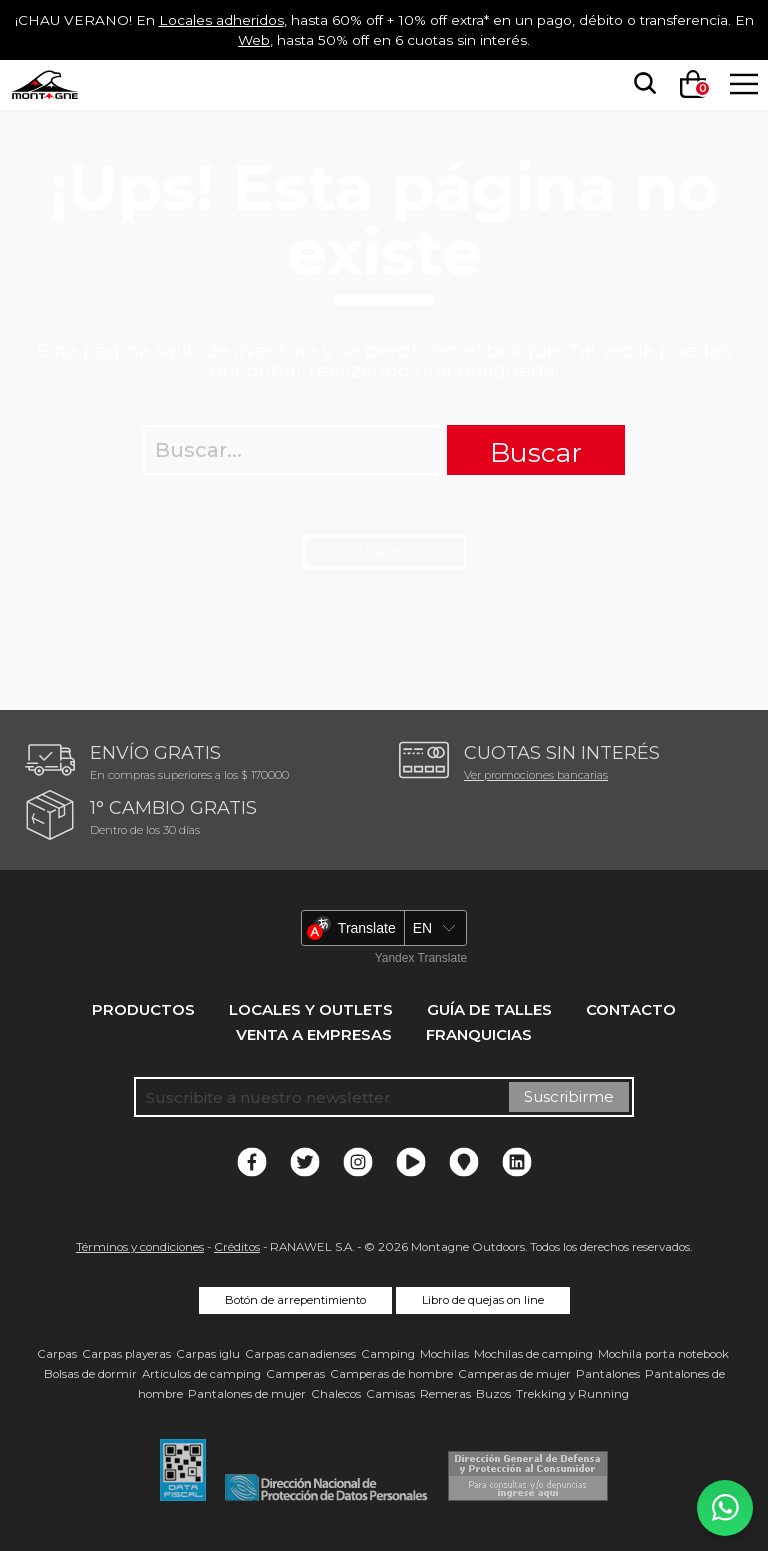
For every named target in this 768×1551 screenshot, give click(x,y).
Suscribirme (569, 1096)
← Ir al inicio (384, 551)
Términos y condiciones (140, 1247)
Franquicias (479, 1034)
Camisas (390, 1394)
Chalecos (336, 1394)
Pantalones (608, 1374)
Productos (143, 1009)
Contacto (631, 1009)
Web (307, 39)
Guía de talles (489, 1009)
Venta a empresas (314, 1034)
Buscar (536, 452)
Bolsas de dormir (90, 1374)
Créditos (237, 1247)
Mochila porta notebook (663, 1354)
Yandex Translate (421, 958)
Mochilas (444, 1354)
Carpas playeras (126, 1354)
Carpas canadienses (300, 1354)
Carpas (57, 1354)
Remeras (445, 1394)
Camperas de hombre (391, 1374)
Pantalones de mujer (247, 1394)
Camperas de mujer (514, 1374)
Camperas (295, 1374)
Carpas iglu (208, 1354)
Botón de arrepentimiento (295, 1300)
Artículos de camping (201, 1374)
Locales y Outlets (311, 1009)
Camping (388, 1354)
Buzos (493, 1394)
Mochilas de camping (533, 1354)
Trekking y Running (572, 1394)
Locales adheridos (266, 19)
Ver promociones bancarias (536, 775)
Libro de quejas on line (483, 1300)
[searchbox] (641, 84)
